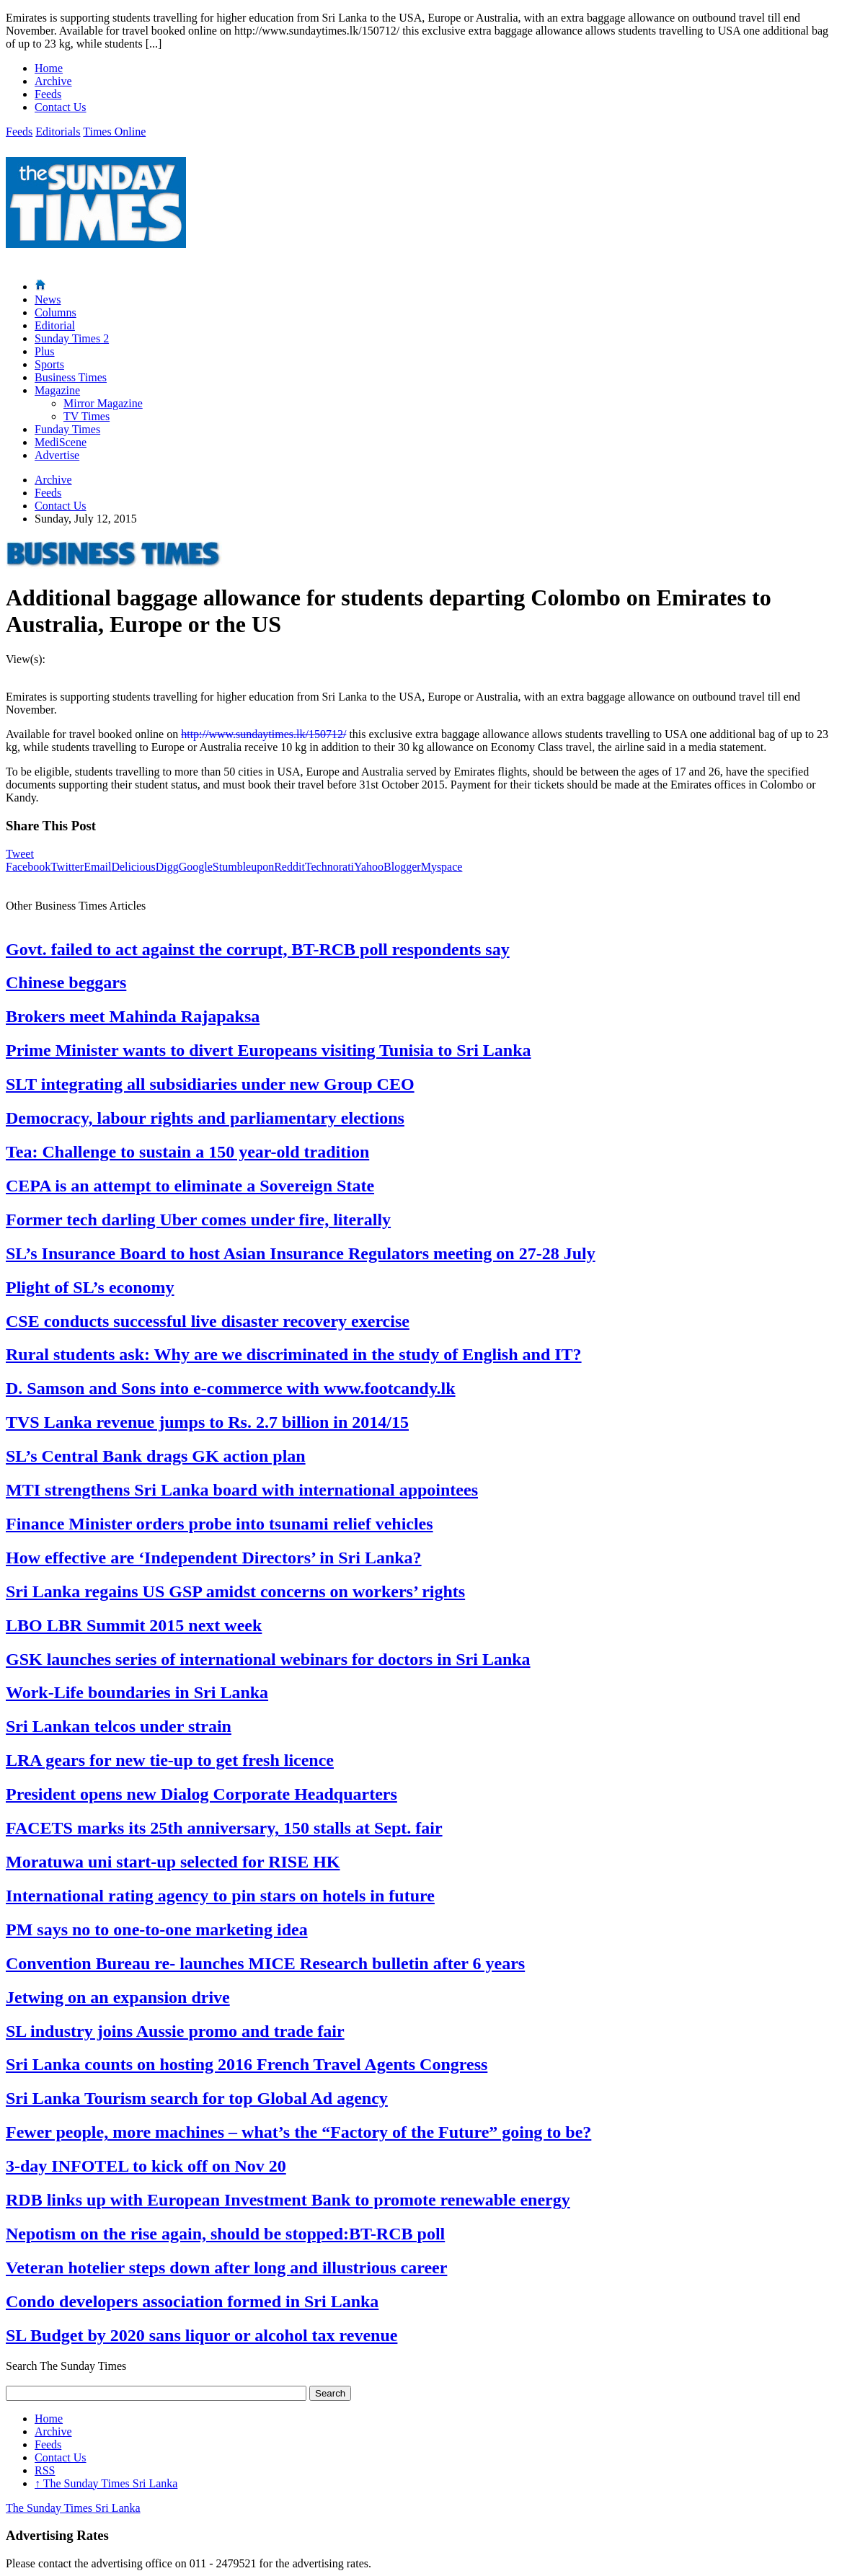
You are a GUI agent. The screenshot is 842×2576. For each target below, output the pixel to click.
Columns (55, 312)
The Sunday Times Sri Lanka (106, 2483)
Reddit (289, 867)
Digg (167, 867)
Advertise (57, 455)
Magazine (57, 390)
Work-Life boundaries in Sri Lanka (137, 1692)
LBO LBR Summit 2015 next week (134, 1625)
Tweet (20, 854)
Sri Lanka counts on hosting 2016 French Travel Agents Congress (246, 2064)
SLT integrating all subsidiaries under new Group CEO (210, 1084)
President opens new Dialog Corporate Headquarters (201, 1794)
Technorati (329, 867)
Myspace (442, 867)
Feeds (48, 94)
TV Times (86, 416)
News (48, 299)
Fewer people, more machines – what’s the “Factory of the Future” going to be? (298, 2132)
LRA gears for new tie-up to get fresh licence (170, 1760)
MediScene (61, 442)
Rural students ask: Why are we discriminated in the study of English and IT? (294, 1354)
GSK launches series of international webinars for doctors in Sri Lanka (268, 1659)
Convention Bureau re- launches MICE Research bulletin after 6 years (265, 1963)
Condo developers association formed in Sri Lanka (192, 2301)
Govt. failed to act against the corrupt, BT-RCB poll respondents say (258, 949)
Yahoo (369, 867)
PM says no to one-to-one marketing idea (157, 1929)
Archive (53, 81)
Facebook (28, 867)
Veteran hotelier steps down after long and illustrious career (226, 2267)
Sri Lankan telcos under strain (118, 1726)
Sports (49, 364)
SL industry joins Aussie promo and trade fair (175, 2031)
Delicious (133, 867)
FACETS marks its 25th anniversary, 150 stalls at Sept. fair (224, 1827)
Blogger (402, 867)
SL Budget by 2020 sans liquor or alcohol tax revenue (201, 2335)
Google (196, 867)
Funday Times (67, 429)
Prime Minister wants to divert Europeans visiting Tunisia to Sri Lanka (268, 1050)
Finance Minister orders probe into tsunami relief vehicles (219, 1523)
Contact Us (61, 107)
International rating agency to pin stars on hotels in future (220, 1895)
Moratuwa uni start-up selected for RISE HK (173, 1861)
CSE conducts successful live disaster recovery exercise (207, 1321)
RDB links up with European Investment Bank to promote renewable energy (288, 2199)
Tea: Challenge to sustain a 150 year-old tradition (187, 1151)
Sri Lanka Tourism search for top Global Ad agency (197, 2098)
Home (49, 68)
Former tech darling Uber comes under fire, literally (198, 1219)
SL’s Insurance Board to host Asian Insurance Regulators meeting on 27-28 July (300, 1253)
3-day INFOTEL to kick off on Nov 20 (146, 2166)
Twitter (67, 867)
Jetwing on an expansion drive (118, 1997)
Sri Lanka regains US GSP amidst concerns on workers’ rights (235, 1591)
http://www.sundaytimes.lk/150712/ (263, 734)
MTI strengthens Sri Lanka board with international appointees (242, 1489)
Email (97, 867)
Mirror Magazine (103, 403)
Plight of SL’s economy (90, 1287)
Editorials (57, 131)
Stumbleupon (243, 867)
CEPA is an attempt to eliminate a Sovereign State (190, 1185)
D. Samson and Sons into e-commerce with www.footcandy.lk (231, 1388)
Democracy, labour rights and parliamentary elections (205, 1118)
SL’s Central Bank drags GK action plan (156, 1456)
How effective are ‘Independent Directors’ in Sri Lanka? (214, 1557)
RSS (45, 2470)
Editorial (55, 325)
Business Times (71, 377)
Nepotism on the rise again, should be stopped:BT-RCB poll (225, 2233)
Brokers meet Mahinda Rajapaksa (133, 1016)
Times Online (114, 131)
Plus (45, 351)
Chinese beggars (66, 982)
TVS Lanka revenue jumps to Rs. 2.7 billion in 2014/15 (207, 1422)
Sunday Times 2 (72, 338)
